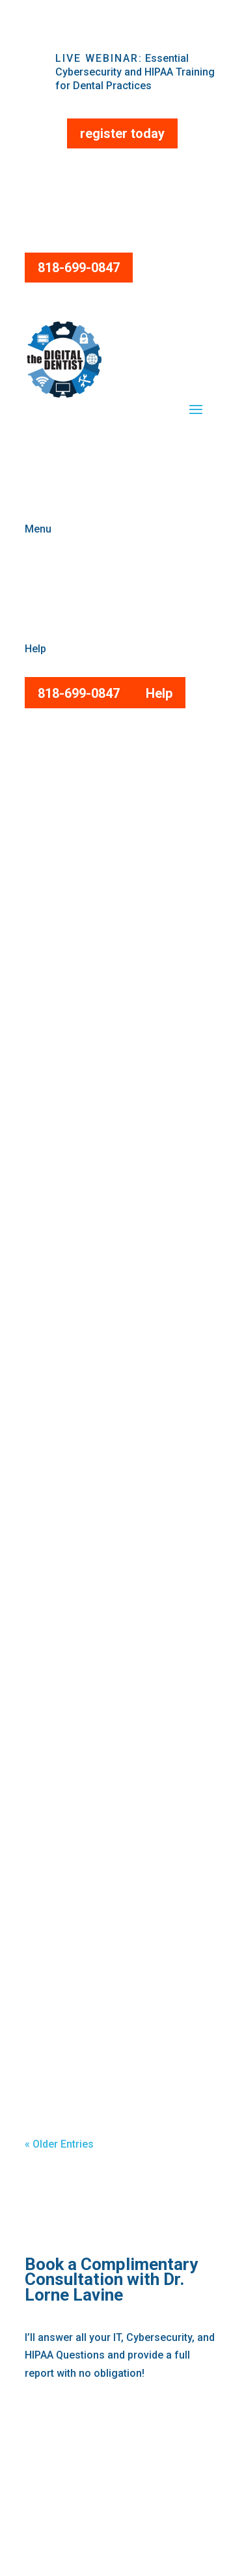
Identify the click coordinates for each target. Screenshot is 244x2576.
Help (159, 693)
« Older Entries (59, 2144)
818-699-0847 (79, 267)
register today (122, 133)
